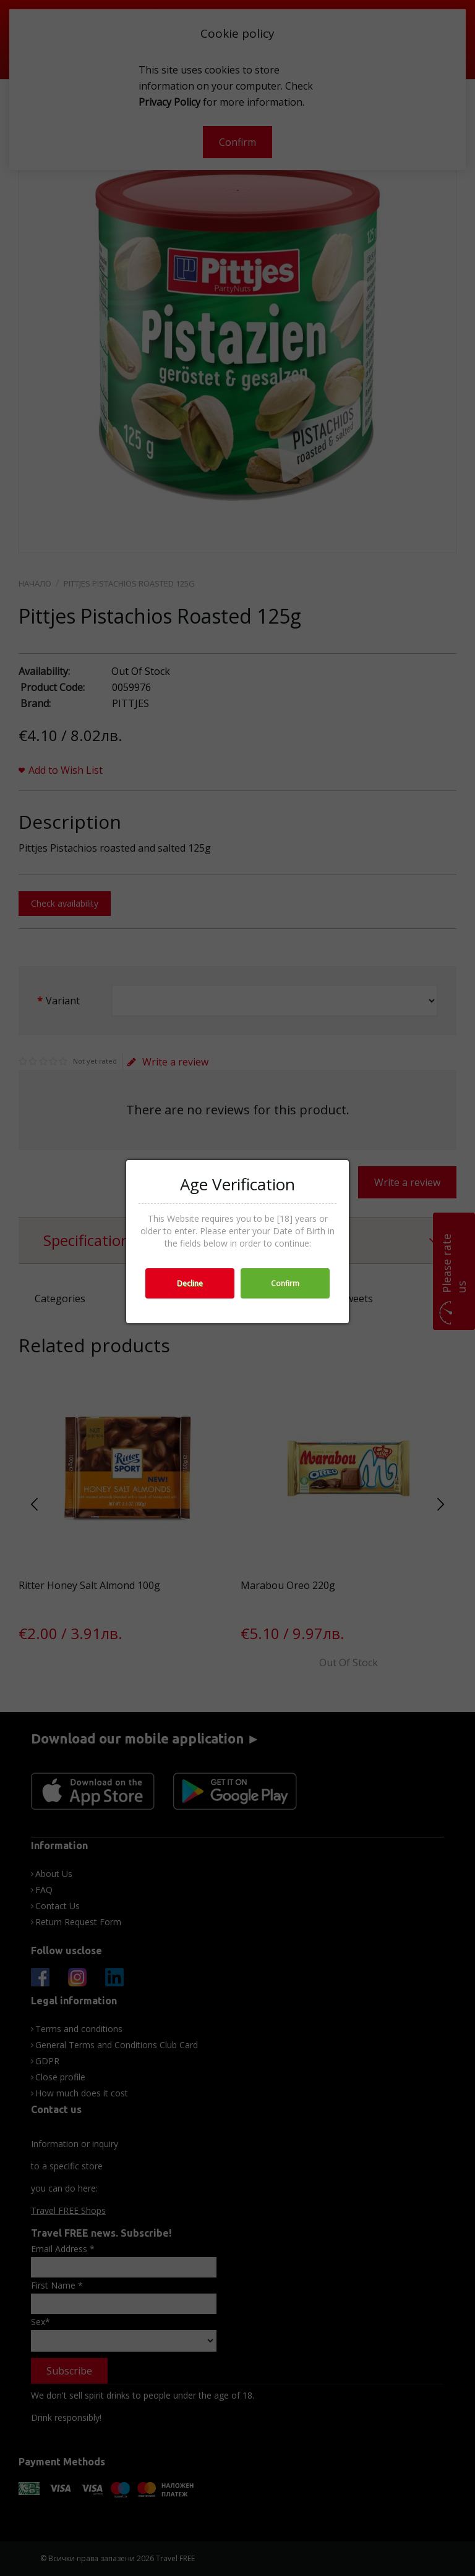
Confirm (285, 1283)
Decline (190, 1283)
